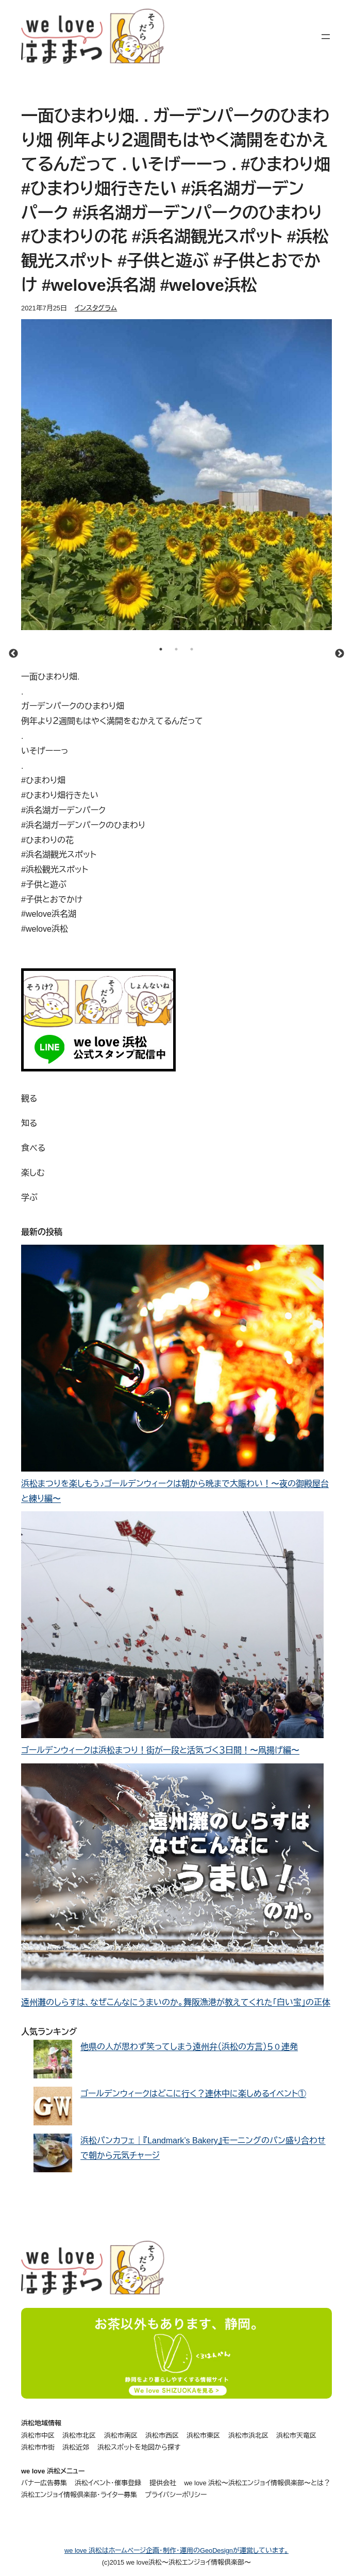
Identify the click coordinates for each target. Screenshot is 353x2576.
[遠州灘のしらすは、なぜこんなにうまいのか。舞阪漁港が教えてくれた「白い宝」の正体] (172, 1879)
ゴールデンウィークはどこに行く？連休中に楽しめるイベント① (193, 2093)
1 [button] (161, 649)
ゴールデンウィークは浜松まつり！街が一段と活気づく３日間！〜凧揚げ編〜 (160, 1750)
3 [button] (192, 649)
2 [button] (176, 649)
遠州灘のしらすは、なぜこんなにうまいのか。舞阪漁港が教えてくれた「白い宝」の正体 (175, 2002)
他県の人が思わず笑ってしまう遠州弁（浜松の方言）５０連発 (189, 2046)
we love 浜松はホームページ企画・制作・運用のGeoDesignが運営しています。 (176, 2550)
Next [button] (339, 654)
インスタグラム (96, 308)
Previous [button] (13, 654)
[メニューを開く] (326, 36)
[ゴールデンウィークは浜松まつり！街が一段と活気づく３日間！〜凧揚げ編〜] (172, 1627)
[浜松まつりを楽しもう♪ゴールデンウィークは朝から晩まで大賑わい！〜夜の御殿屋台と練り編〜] (172, 1361)
